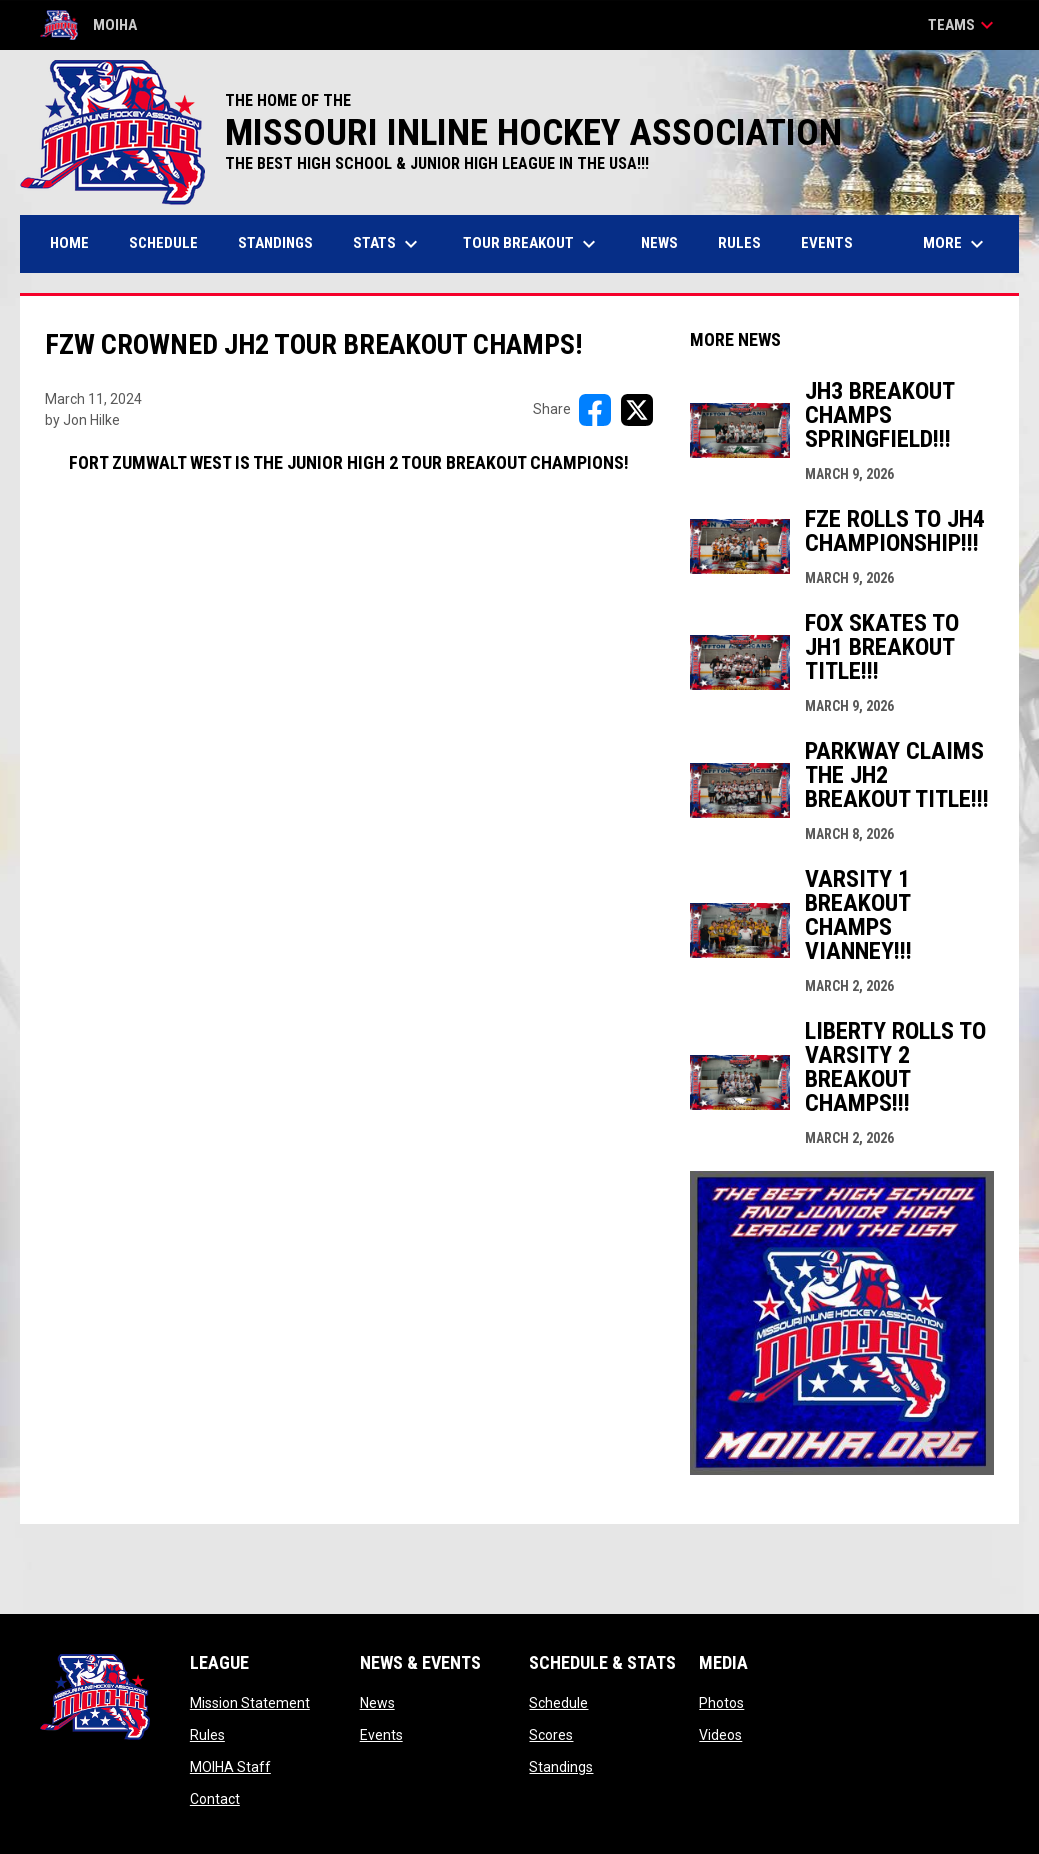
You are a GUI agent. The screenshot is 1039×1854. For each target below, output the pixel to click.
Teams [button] (963, 25)
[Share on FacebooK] (595, 410)
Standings (561, 1767)
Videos (720, 1735)
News (377, 1703)
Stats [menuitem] (388, 244)
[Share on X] (637, 410)
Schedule (558, 1703)
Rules (207, 1735)
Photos (721, 1703)
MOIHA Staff (230, 1767)
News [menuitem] (659, 243)
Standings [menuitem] (275, 243)
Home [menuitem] (69, 243)
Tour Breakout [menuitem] (532, 244)
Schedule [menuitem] (163, 243)
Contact (215, 1799)
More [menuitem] (956, 244)
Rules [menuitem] (739, 243)
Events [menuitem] (827, 243)
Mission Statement (250, 1703)
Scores (551, 1735)
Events (381, 1735)
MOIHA (88, 25)
